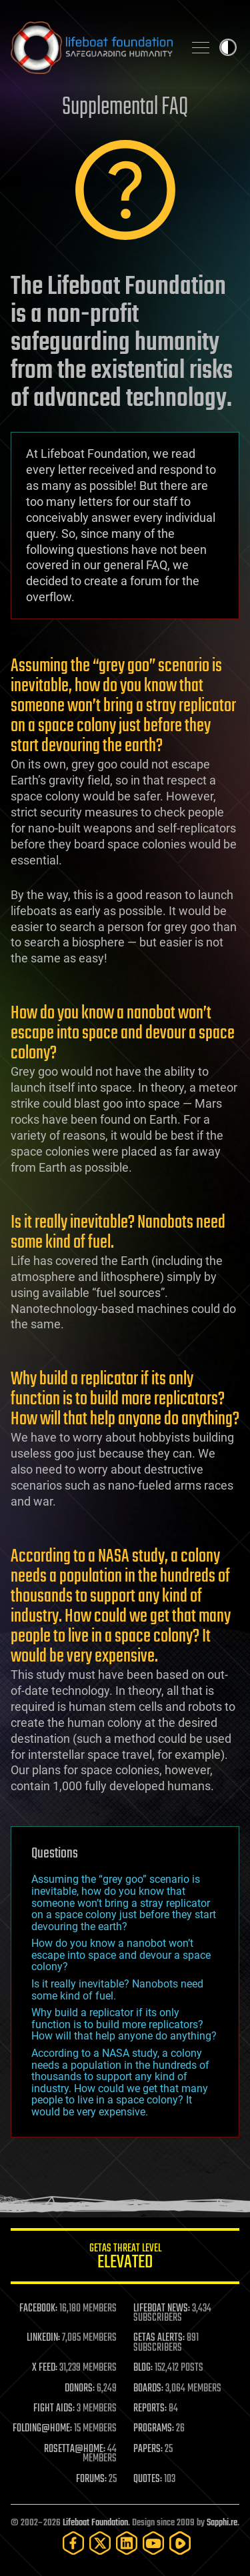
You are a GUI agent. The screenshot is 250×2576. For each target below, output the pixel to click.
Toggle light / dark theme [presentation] (228, 47)
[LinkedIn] (126, 2543)
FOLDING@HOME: (42, 2428)
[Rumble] (180, 2543)
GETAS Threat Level (125, 2258)
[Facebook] (73, 2543)
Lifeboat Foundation (95, 2523)
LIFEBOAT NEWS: (161, 2308)
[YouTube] (153, 2543)
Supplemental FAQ (125, 108)
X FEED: (44, 2368)
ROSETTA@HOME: (74, 2449)
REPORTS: (150, 2408)
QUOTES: (147, 2479)
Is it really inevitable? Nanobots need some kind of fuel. (117, 1989)
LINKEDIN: (43, 2338)
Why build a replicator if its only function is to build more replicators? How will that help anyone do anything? (124, 2024)
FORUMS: (91, 2479)
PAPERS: (148, 2449)
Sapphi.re (222, 2523)
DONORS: (80, 2388)
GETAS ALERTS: (159, 2338)
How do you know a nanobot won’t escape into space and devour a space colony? (121, 1955)
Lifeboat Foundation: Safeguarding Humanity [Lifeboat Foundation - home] (92, 47)
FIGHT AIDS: (54, 2408)
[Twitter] (100, 2543)
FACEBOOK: (38, 2308)
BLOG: (143, 2368)
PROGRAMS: (153, 2428)
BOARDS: (148, 2388)
